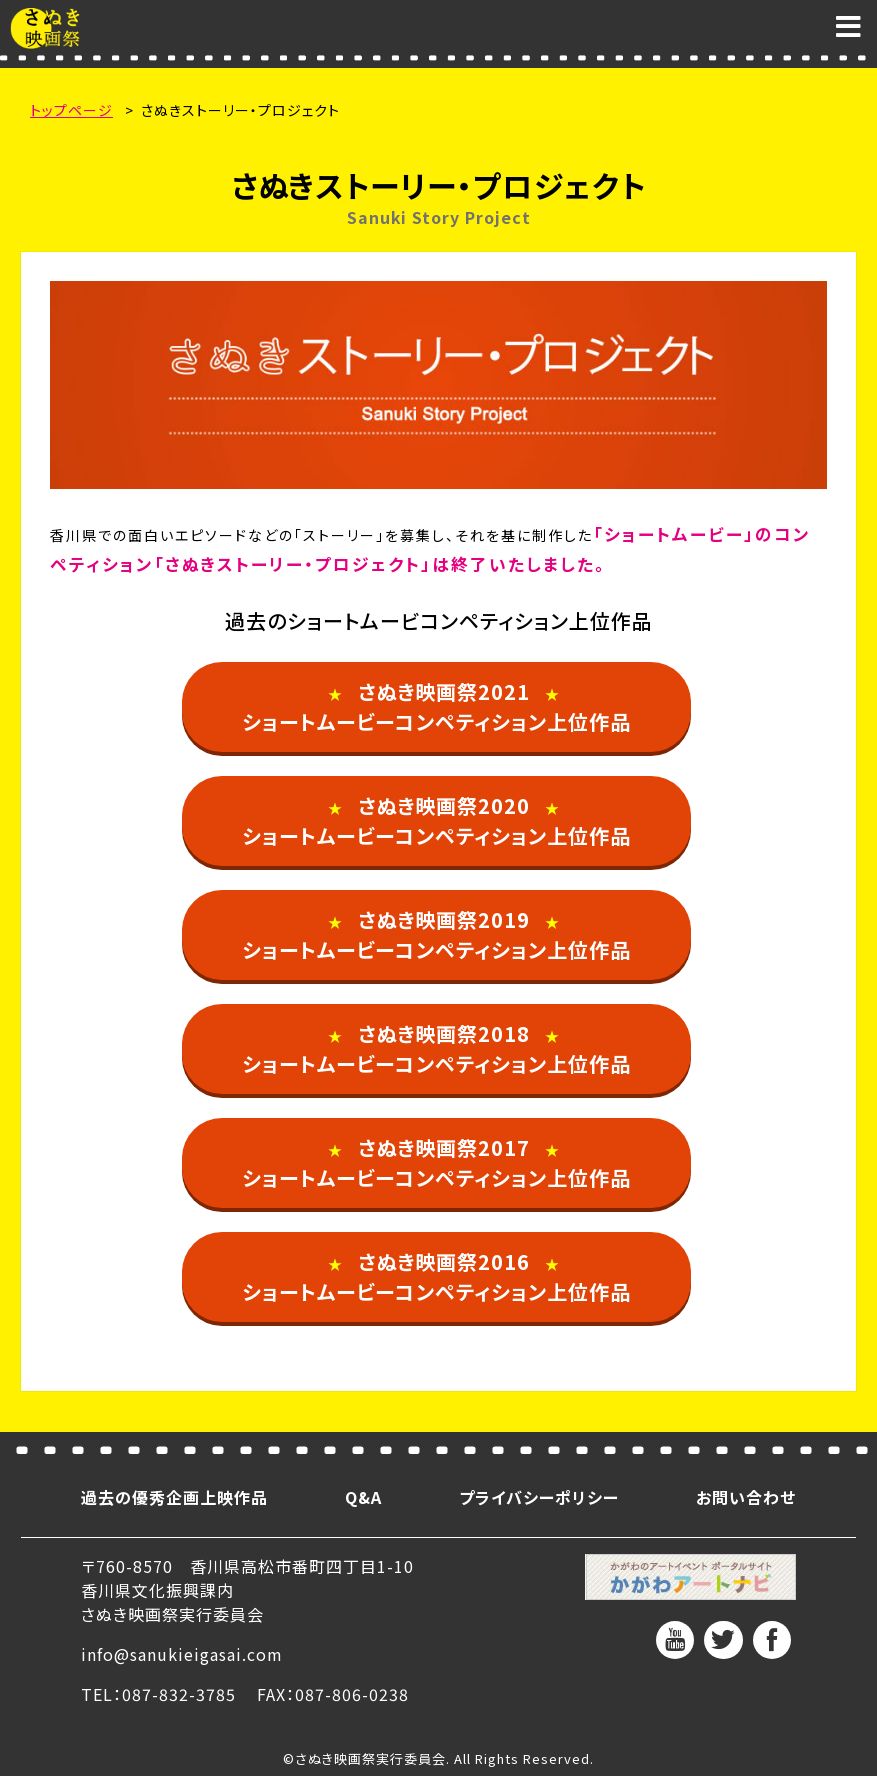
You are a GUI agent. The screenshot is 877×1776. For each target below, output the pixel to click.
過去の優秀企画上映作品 (174, 1497)
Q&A (363, 1497)
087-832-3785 (179, 1694)
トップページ (71, 110)
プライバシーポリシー (539, 1497)
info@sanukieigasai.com (182, 1654)
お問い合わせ (746, 1497)
